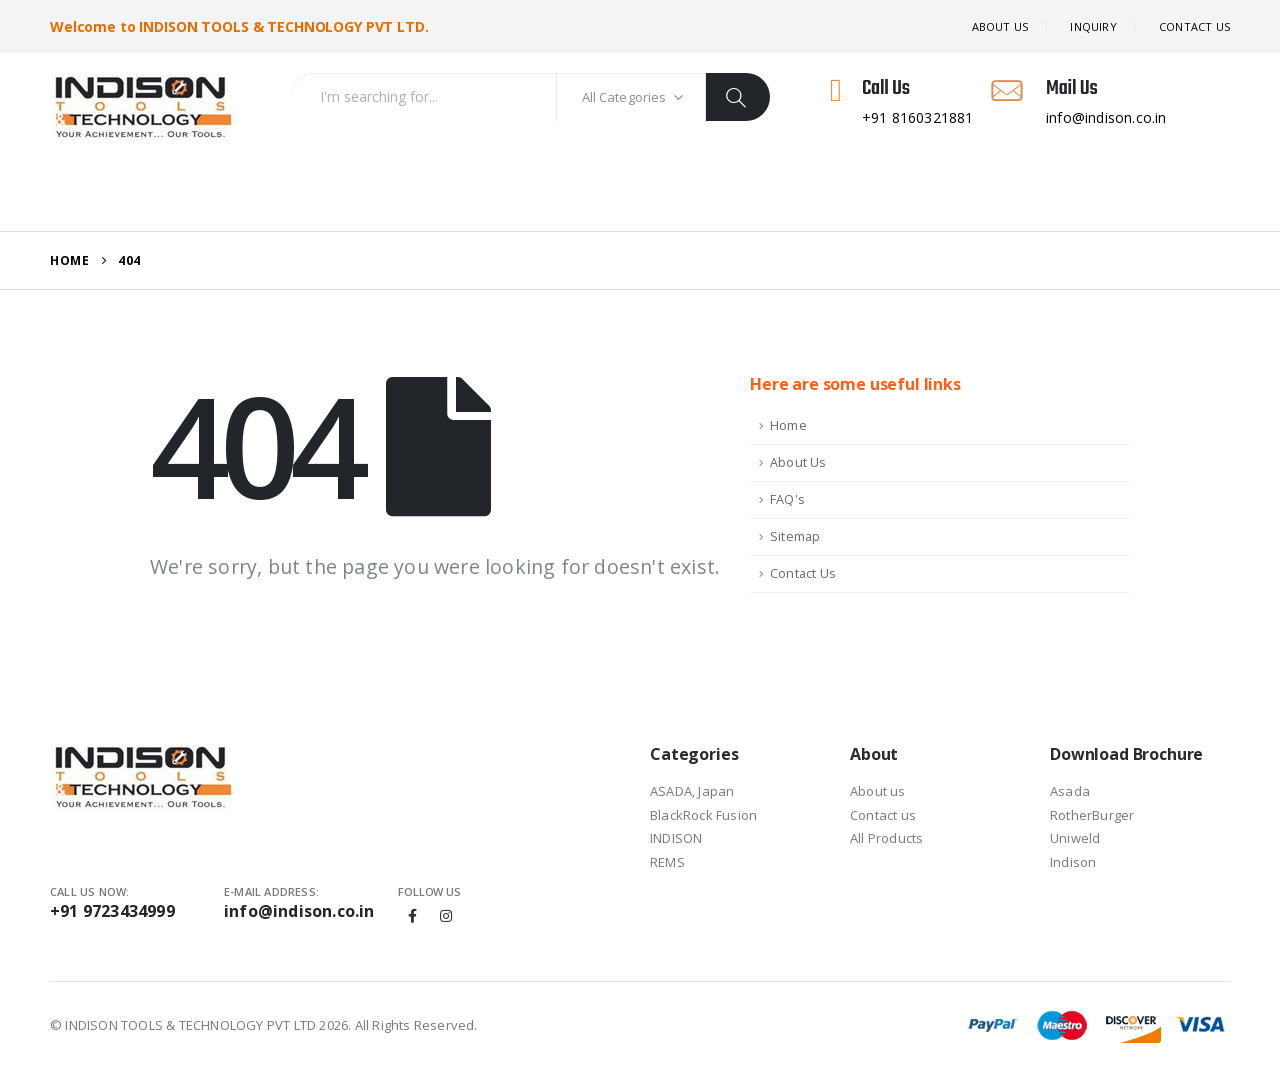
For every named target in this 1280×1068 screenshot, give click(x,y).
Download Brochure (523, 195)
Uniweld (1075, 838)
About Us (1000, 26)
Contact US (1194, 26)
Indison (1073, 862)
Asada (1070, 791)
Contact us (883, 815)
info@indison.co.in (299, 911)
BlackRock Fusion (703, 815)
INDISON (676, 838)
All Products (291, 195)
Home (90, 195)
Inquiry (1093, 26)
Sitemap (795, 536)
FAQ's (787, 499)
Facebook (413, 916)
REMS (667, 862)
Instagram (446, 916)
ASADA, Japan (692, 791)
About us (878, 791)
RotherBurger (1092, 815)
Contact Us (803, 573)
